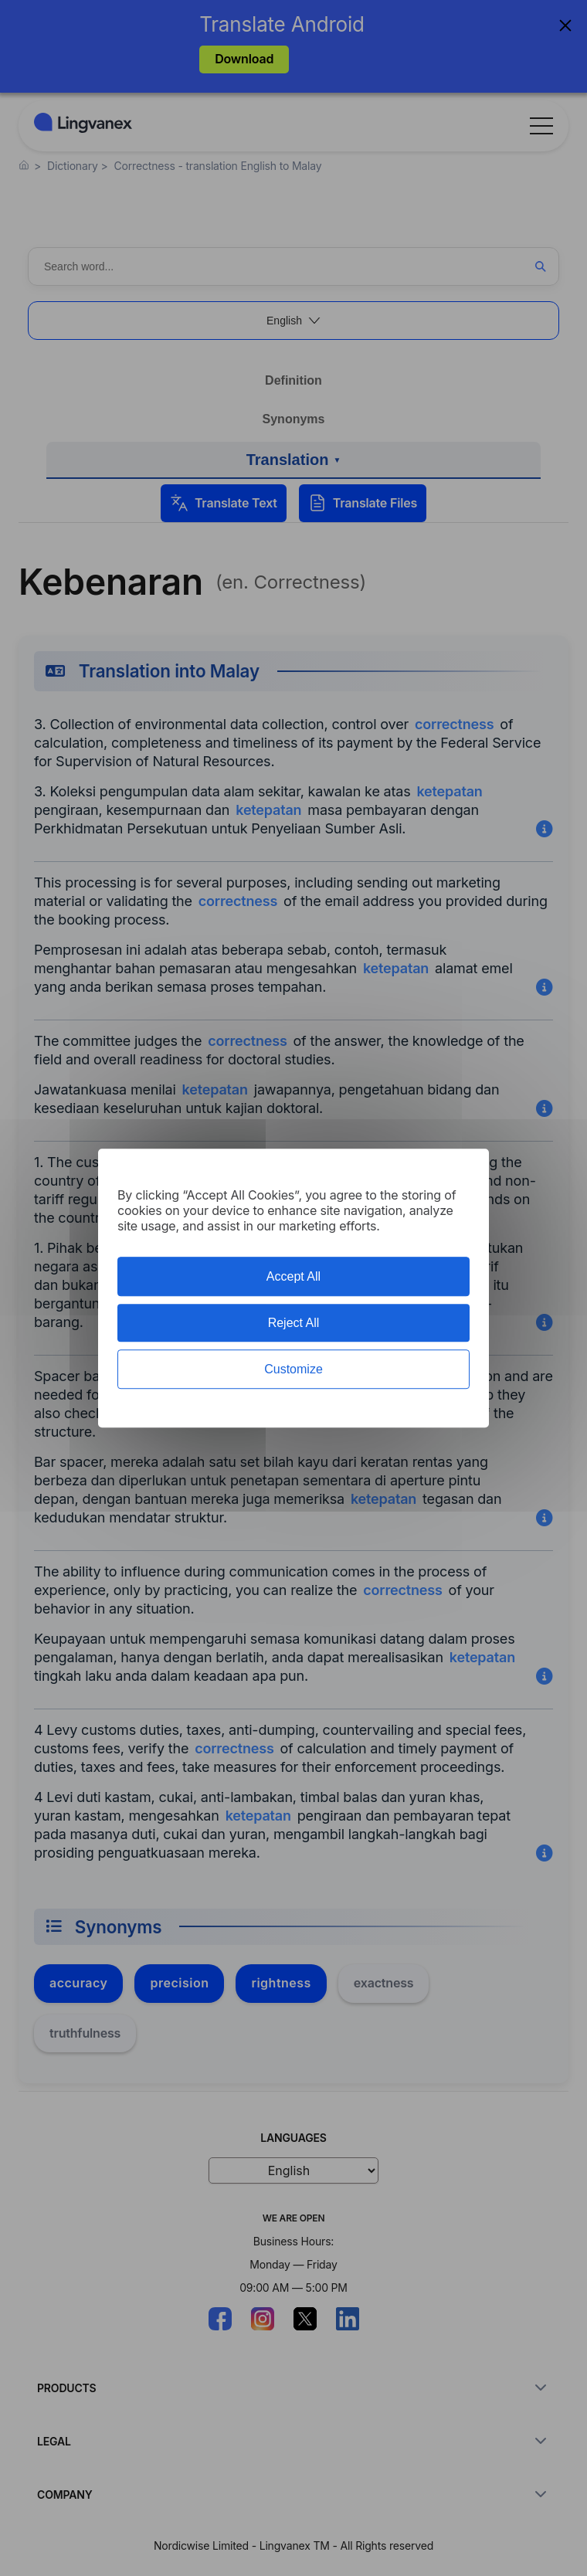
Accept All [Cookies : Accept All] (293, 1276)
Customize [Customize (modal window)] (293, 1369)
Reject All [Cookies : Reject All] (294, 1322)
